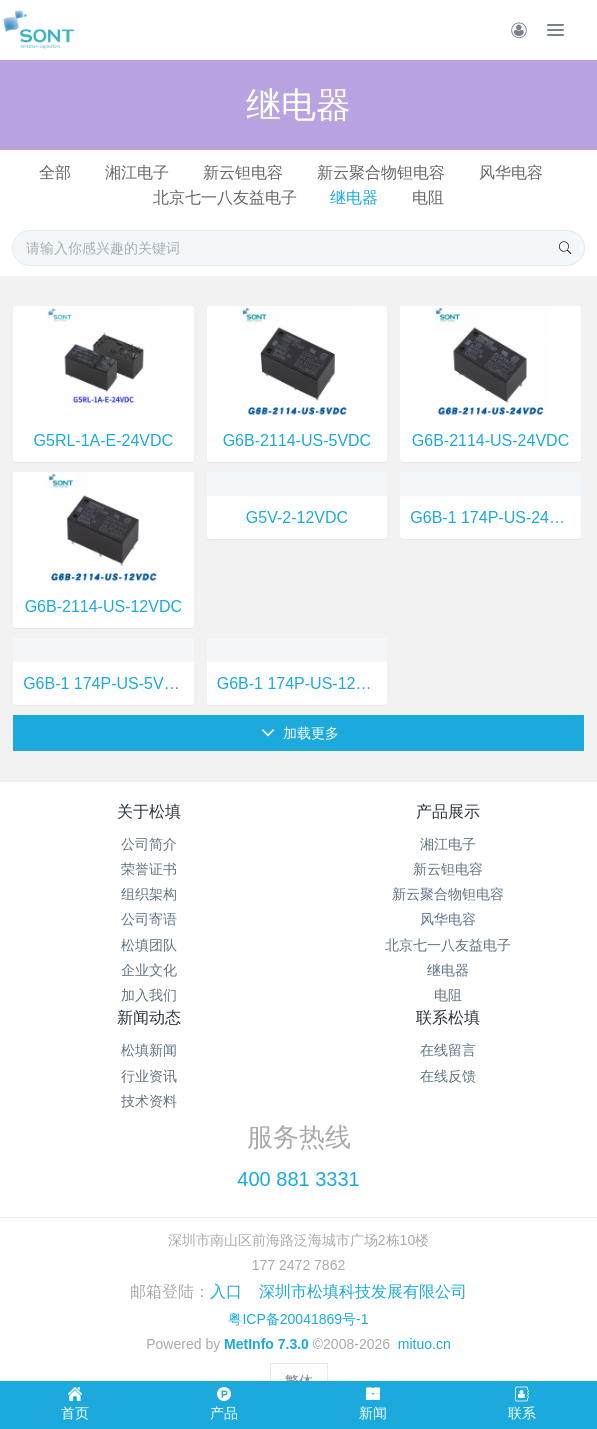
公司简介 (149, 844)
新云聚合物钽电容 (381, 172)
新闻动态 (149, 1017)
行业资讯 (149, 1076)
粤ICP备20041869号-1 (298, 1319)
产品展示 (448, 811)
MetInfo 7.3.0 (266, 1344)
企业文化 (149, 970)
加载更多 (300, 733)
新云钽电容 (243, 172)
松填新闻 (149, 1050)
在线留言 (448, 1050)
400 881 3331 (298, 1179)
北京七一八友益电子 (225, 197)
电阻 (428, 197)
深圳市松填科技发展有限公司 (363, 1291)
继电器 (354, 197)
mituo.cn (424, 1344)
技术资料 (149, 1101)
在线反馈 (448, 1076)
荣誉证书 (149, 869)
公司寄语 (149, 919)
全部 (55, 172)
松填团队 (149, 945)
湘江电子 (137, 172)
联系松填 (448, 1017)
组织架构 (149, 894)
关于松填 (149, 811)
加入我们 (149, 995)
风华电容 (511, 172)
